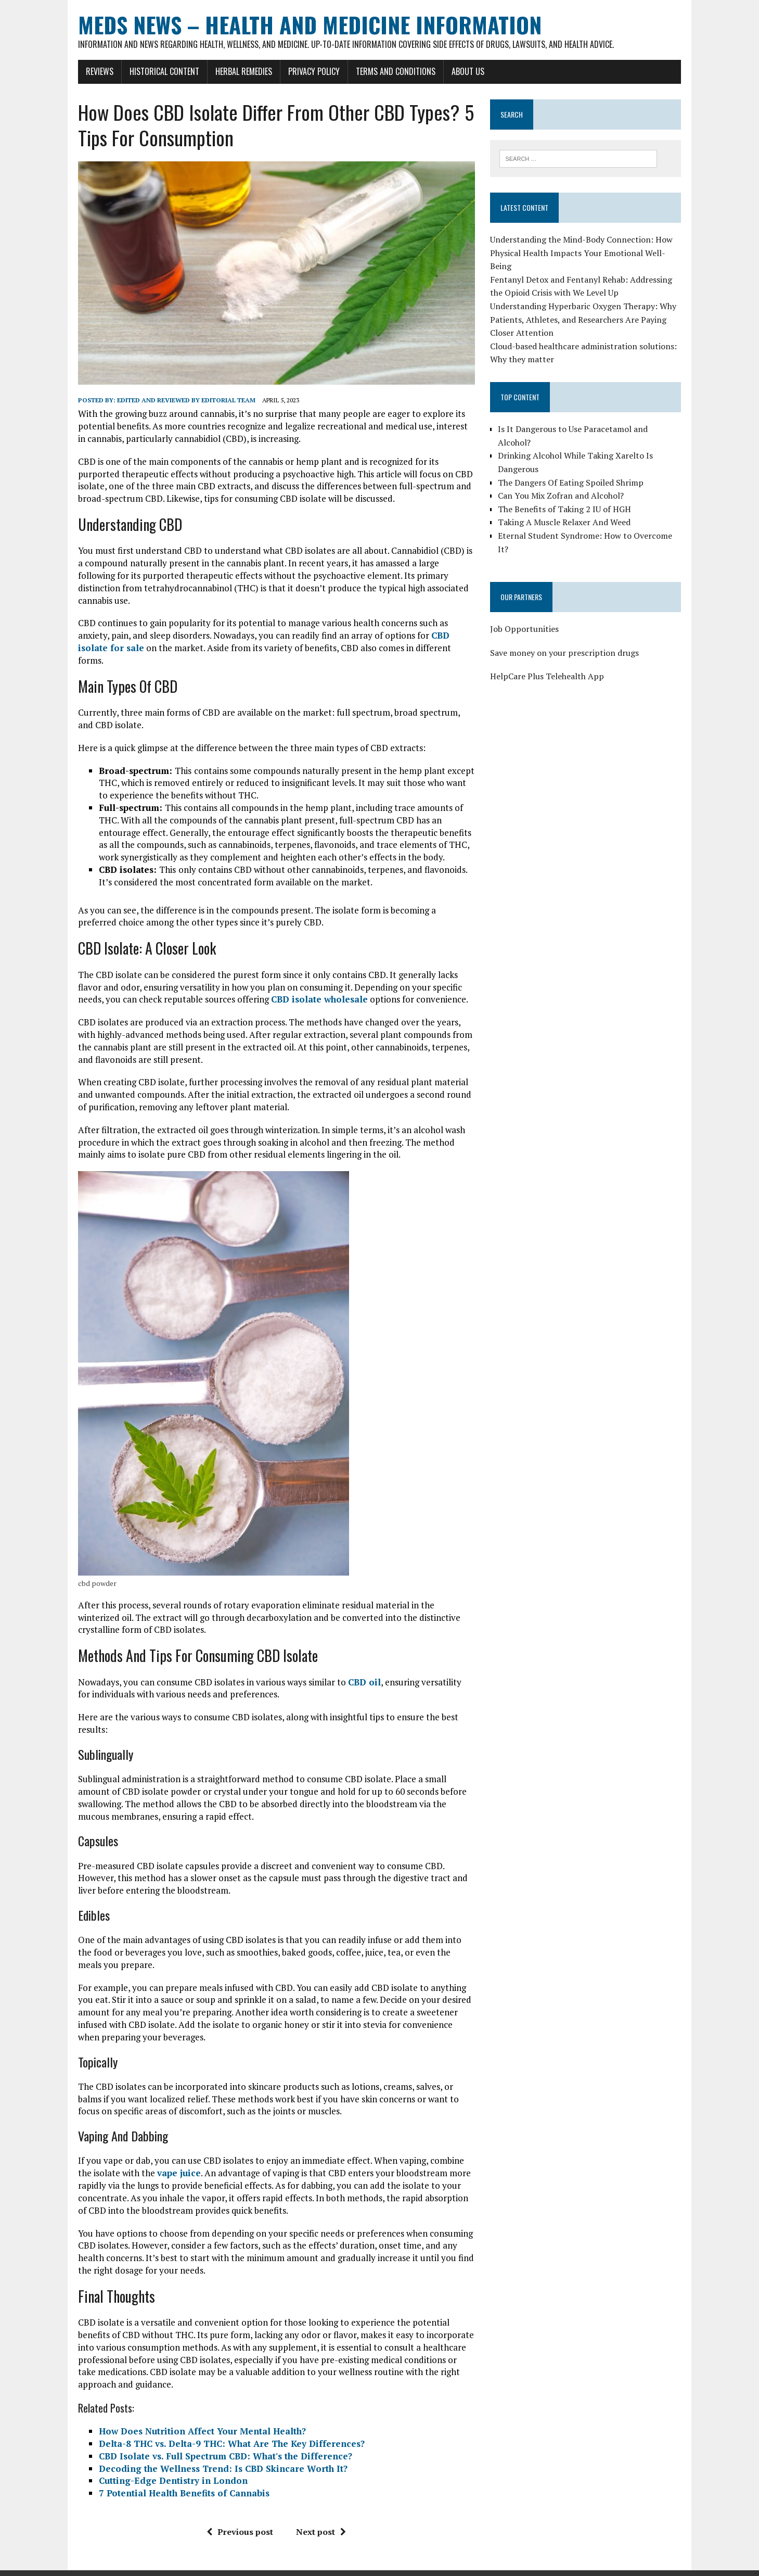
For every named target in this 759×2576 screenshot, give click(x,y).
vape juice (158, 2152)
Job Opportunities (526, 615)
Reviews (94, 71)
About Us (462, 71)
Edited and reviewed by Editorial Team (181, 404)
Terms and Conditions (390, 71)
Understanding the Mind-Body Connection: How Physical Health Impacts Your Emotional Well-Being (583, 253)
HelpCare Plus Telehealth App (549, 663)
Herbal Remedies (238, 71)
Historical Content (159, 71)
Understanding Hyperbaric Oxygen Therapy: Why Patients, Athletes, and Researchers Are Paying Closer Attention (585, 320)
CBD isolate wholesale (314, 978)
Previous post (238, 2511)
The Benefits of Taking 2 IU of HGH (566, 496)
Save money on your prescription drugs (566, 639)
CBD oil (359, 1661)
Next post (319, 2511)
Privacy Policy (309, 71)
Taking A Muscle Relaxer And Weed (566, 509)
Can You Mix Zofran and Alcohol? (563, 482)
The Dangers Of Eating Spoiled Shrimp (573, 469)
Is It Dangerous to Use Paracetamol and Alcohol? (592, 429)
